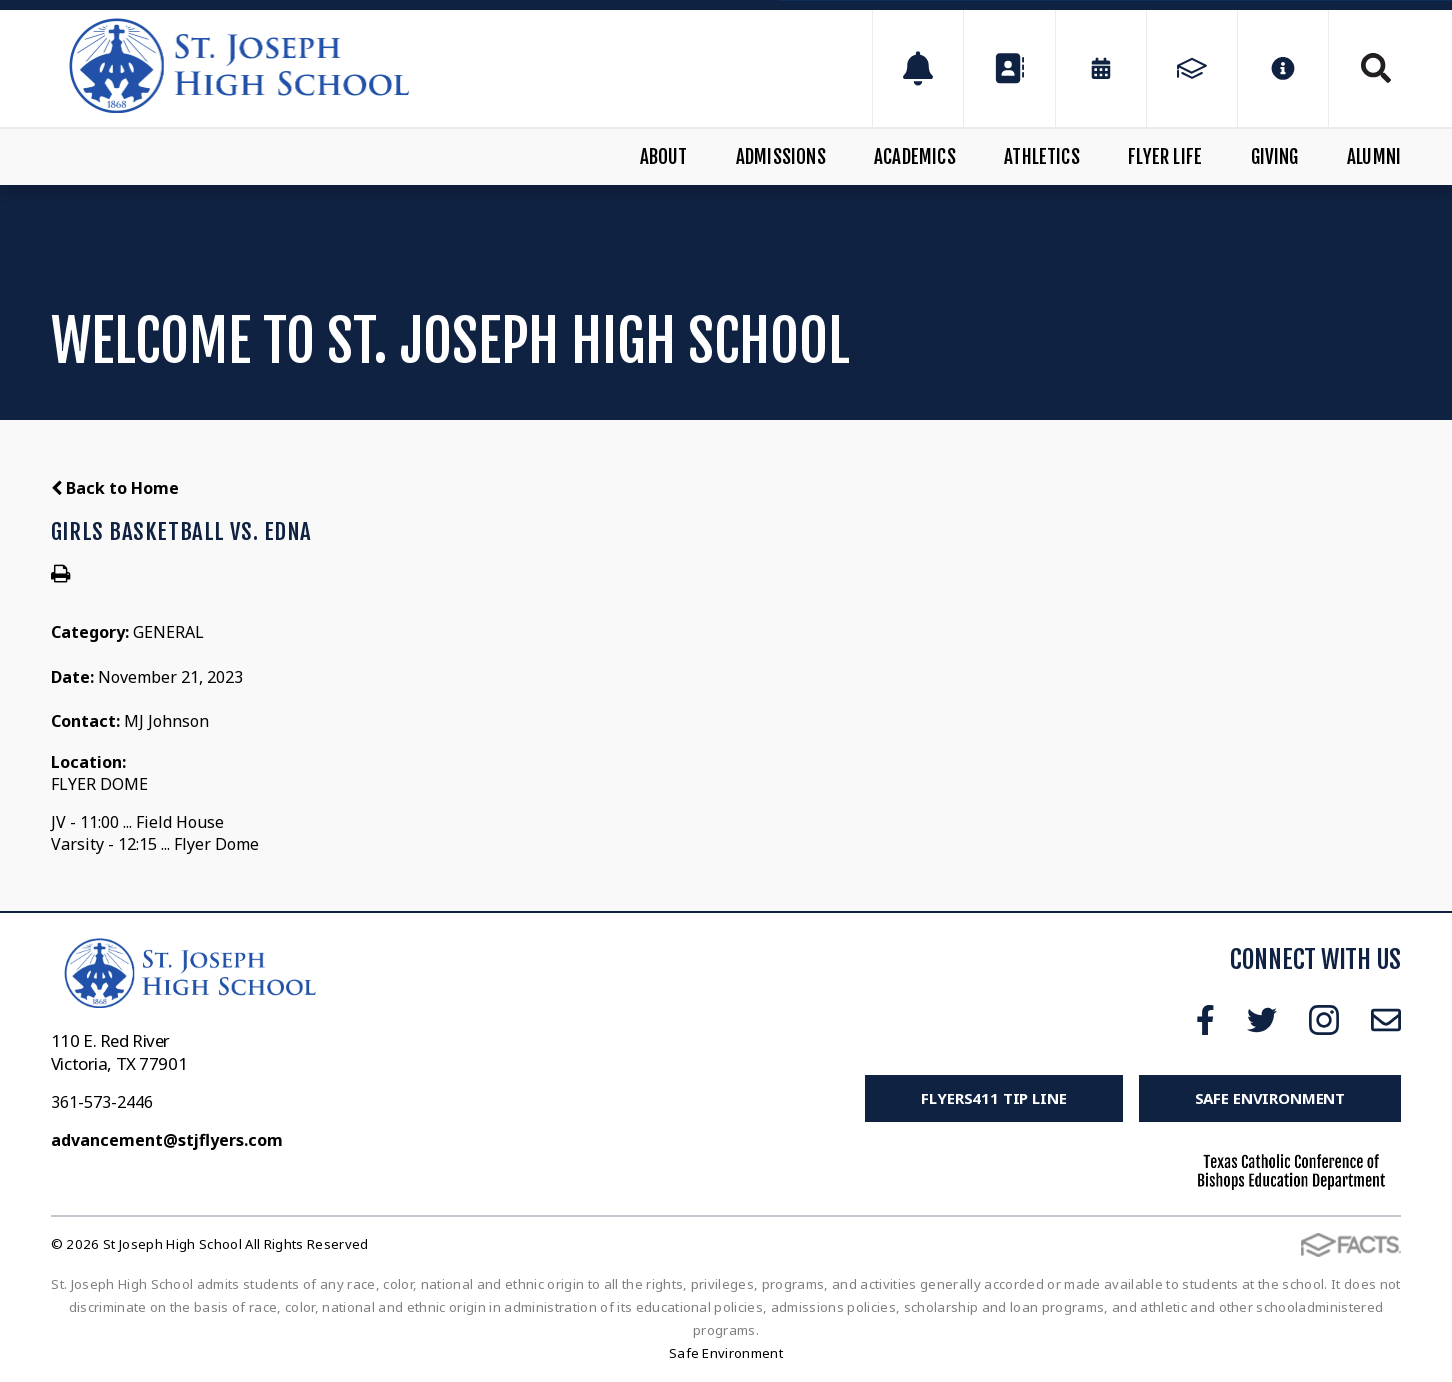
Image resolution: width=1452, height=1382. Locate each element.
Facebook (1205, 1020)
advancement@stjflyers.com (167, 1140)
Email (1386, 1020)
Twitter (1262, 1020)
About (664, 157)
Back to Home (115, 488)
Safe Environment (1270, 1098)
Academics (915, 157)
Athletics (1042, 157)
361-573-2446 (102, 1102)
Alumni (1374, 157)
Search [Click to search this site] (1376, 68)
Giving (1275, 157)
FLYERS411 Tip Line (993, 1098)
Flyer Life (1165, 157)
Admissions (781, 157)
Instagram (1324, 1020)
